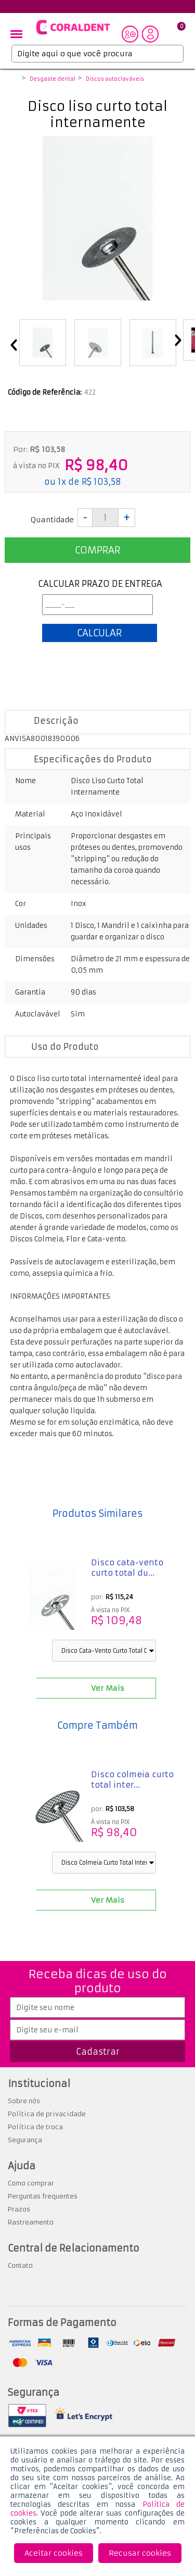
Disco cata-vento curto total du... (127, 1567)
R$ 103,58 (101, 481)
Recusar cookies (140, 2553)
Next (178, 341)
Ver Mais (107, 1688)
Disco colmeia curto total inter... (132, 1779)
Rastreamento (31, 2222)
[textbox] (97, 53)
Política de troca (35, 2127)
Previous (13, 346)
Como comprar (31, 2183)
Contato (20, 2265)
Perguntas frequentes (42, 2196)
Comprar (97, 550)
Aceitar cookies (53, 2553)
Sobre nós (24, 2101)
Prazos (19, 2209)
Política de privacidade (47, 2114)
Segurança (25, 2140)
